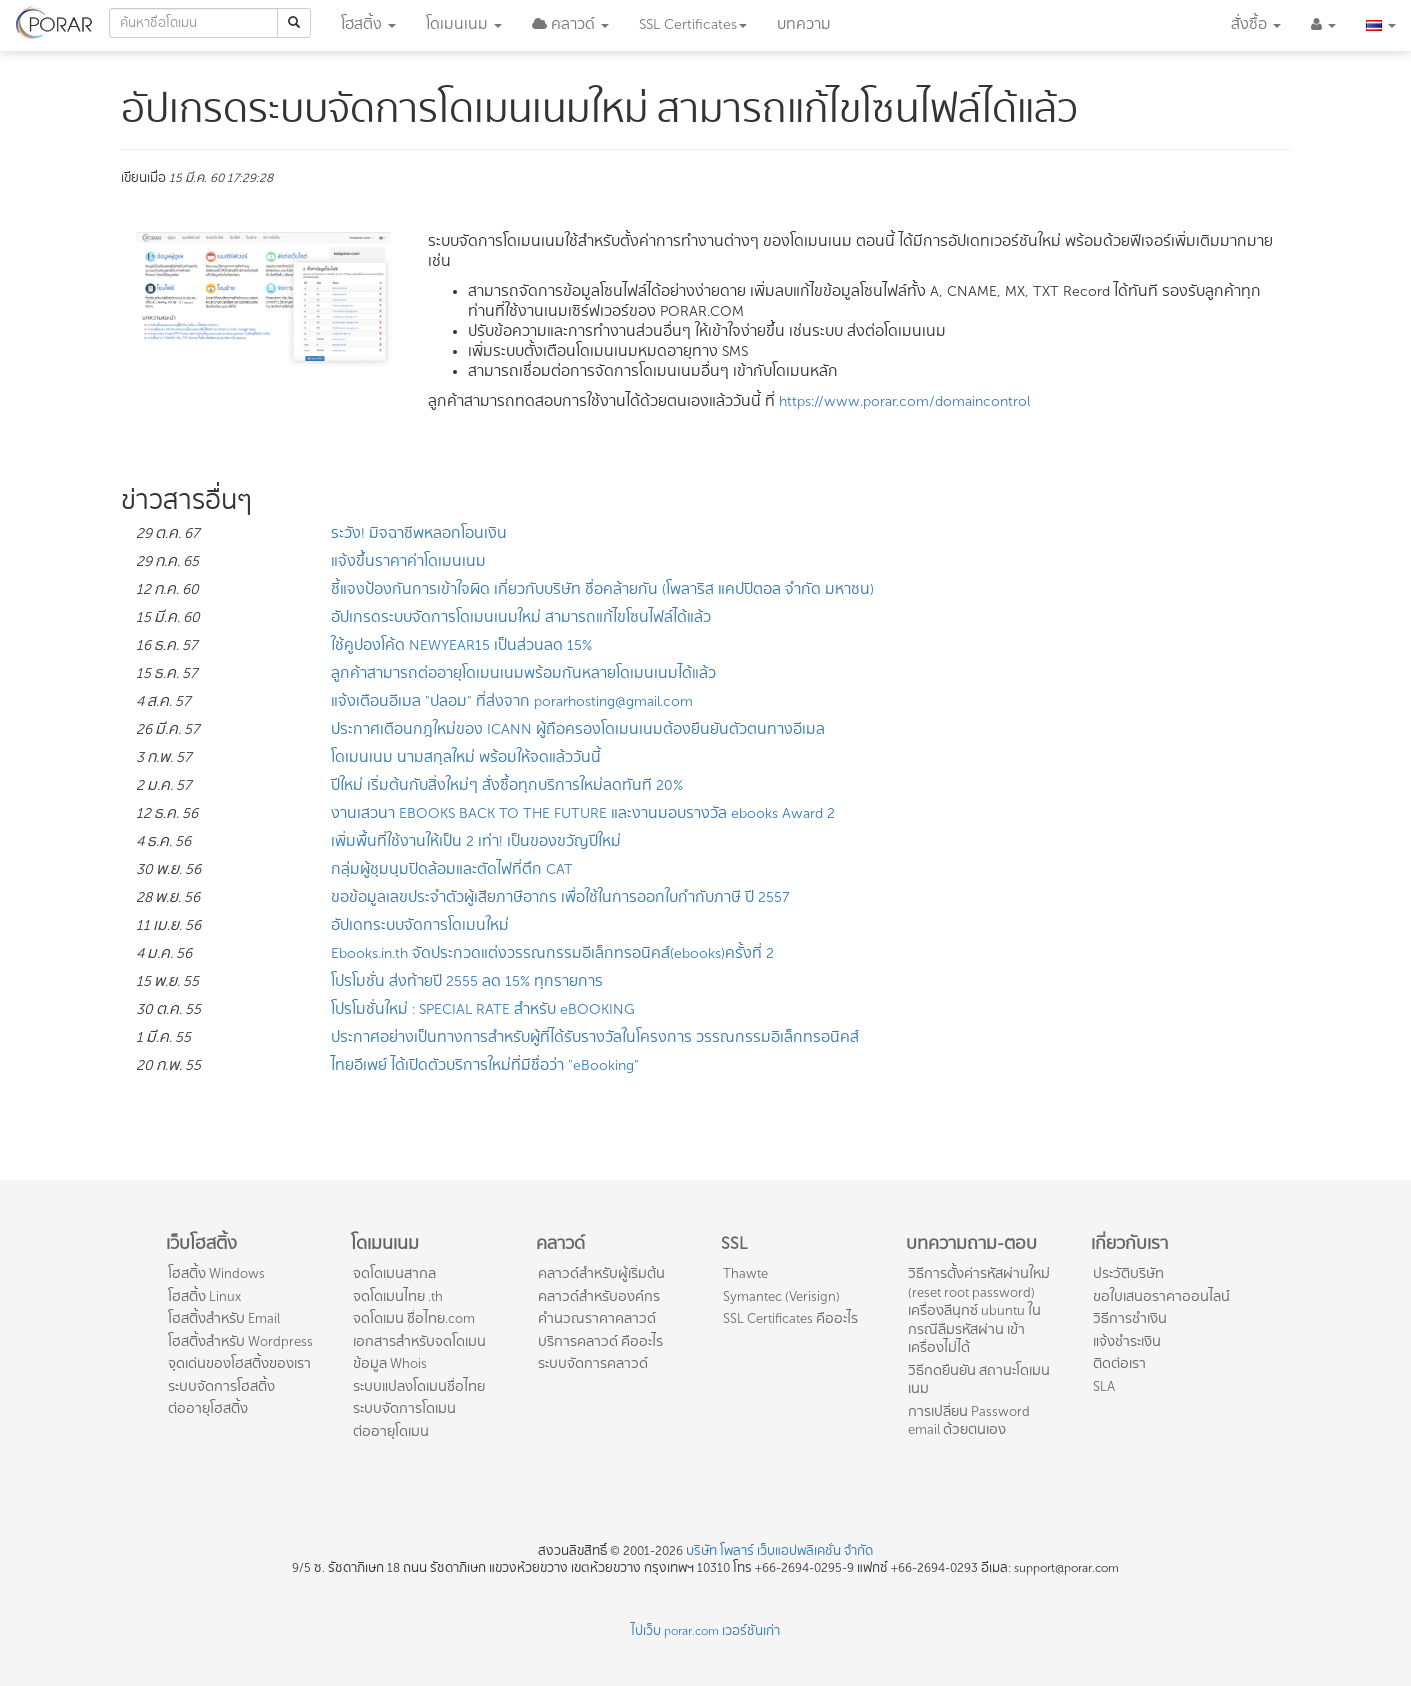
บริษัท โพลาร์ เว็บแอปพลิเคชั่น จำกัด (779, 1551)
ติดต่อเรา (1119, 1363)
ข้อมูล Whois (390, 1363)
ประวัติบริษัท (1128, 1273)
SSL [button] (693, 24)
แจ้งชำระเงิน (1127, 1341)
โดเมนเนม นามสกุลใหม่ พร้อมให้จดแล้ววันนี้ (466, 757)
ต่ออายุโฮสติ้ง (208, 1408)
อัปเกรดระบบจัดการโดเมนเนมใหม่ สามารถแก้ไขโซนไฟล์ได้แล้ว (521, 617)
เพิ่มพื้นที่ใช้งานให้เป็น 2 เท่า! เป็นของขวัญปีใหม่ (476, 841)
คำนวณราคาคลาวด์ (597, 1318)
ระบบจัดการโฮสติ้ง (221, 1386)
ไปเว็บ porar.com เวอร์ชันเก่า (705, 1631)
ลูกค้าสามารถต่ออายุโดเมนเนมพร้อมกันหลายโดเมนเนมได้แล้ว (523, 673)
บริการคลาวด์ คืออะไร (600, 1341)
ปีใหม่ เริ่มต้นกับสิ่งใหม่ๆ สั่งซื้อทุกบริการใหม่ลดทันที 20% (507, 785)
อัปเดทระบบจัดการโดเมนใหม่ (420, 925)
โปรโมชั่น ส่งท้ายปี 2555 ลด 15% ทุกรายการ (467, 981)
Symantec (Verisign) (781, 1296)
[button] (570, 25)
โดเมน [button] (464, 24)
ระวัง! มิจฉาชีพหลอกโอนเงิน (419, 533)
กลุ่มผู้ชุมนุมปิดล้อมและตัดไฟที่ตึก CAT (452, 869)
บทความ (804, 24)
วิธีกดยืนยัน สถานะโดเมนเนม (979, 1380)
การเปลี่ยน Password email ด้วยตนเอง (969, 1421)
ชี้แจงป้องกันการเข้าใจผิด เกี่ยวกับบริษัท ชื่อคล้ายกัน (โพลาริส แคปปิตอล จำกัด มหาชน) (602, 589)
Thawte (745, 1273)
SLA (1104, 1386)
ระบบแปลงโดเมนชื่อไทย (419, 1386)
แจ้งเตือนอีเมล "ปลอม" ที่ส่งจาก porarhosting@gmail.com (512, 701)
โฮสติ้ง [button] (368, 24)
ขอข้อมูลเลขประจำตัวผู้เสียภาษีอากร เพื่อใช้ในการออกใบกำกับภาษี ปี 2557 (560, 897)
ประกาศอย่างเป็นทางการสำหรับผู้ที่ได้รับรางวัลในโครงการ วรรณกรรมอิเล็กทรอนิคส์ (595, 1037)
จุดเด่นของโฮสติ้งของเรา (239, 1363)
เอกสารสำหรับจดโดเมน (419, 1341)
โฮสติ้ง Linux (204, 1296)
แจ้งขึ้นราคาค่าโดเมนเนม (408, 561)
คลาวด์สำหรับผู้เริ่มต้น (601, 1273)
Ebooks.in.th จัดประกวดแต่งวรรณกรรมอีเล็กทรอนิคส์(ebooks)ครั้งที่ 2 (552, 953)
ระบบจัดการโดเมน (404, 1408)
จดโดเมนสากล (394, 1273)
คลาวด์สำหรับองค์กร (599, 1296)
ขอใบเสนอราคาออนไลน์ (1161, 1296)
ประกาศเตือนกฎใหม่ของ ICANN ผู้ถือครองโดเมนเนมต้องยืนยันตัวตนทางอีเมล (578, 729)
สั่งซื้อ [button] (1256, 24)
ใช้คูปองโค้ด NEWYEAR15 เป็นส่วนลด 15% (461, 645)
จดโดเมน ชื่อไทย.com (414, 1318)
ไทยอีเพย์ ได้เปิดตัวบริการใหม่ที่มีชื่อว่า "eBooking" (485, 1065)
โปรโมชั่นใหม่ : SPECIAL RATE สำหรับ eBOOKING (483, 1009)
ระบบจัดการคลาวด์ (593, 1363)
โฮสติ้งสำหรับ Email (224, 1318)
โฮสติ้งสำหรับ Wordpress (240, 1341)
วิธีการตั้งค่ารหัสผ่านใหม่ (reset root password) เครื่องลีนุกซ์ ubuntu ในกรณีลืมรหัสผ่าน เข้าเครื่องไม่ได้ (979, 1310)
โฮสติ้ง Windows (216, 1273)
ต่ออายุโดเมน (391, 1431)
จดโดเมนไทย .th (398, 1296)
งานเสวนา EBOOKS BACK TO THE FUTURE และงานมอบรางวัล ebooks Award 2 (583, 813)
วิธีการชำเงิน (1130, 1318)
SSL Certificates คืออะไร (790, 1318)
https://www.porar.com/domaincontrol (904, 401)
